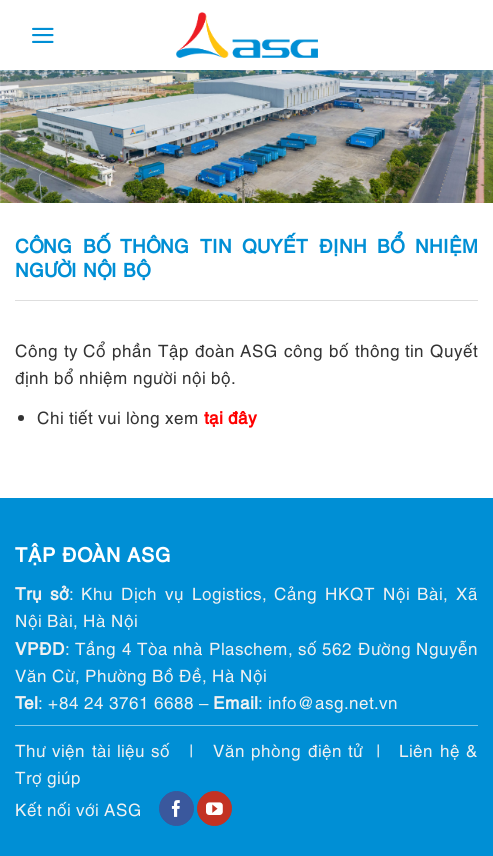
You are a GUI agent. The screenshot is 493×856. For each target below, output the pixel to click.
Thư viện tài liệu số (92, 749)
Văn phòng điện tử (288, 749)
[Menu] (43, 35)
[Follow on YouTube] (214, 809)
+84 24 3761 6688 (121, 701)
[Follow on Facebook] (176, 809)
